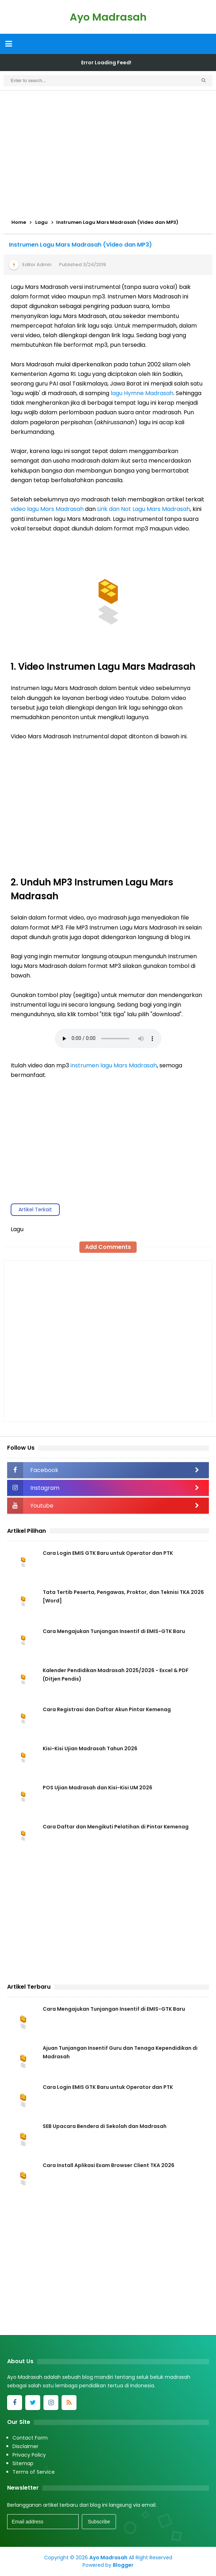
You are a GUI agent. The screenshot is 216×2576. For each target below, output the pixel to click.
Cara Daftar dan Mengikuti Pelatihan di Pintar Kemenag (116, 1826)
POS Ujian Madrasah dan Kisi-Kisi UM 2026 (97, 1787)
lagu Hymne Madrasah (142, 393)
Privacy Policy (29, 2454)
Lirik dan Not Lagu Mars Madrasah (143, 509)
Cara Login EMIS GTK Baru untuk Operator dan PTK (108, 1553)
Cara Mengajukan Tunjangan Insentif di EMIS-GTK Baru (114, 1631)
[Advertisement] (108, 151)
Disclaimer (25, 2446)
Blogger (123, 2565)
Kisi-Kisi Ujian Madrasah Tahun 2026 (90, 1748)
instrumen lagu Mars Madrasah (113, 1065)
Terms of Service (33, 2471)
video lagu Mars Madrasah (47, 509)
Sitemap (22, 2463)
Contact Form (30, 2437)
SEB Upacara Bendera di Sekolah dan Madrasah (105, 2126)
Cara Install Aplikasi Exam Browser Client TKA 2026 (108, 2165)
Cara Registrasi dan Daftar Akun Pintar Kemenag (107, 1709)
